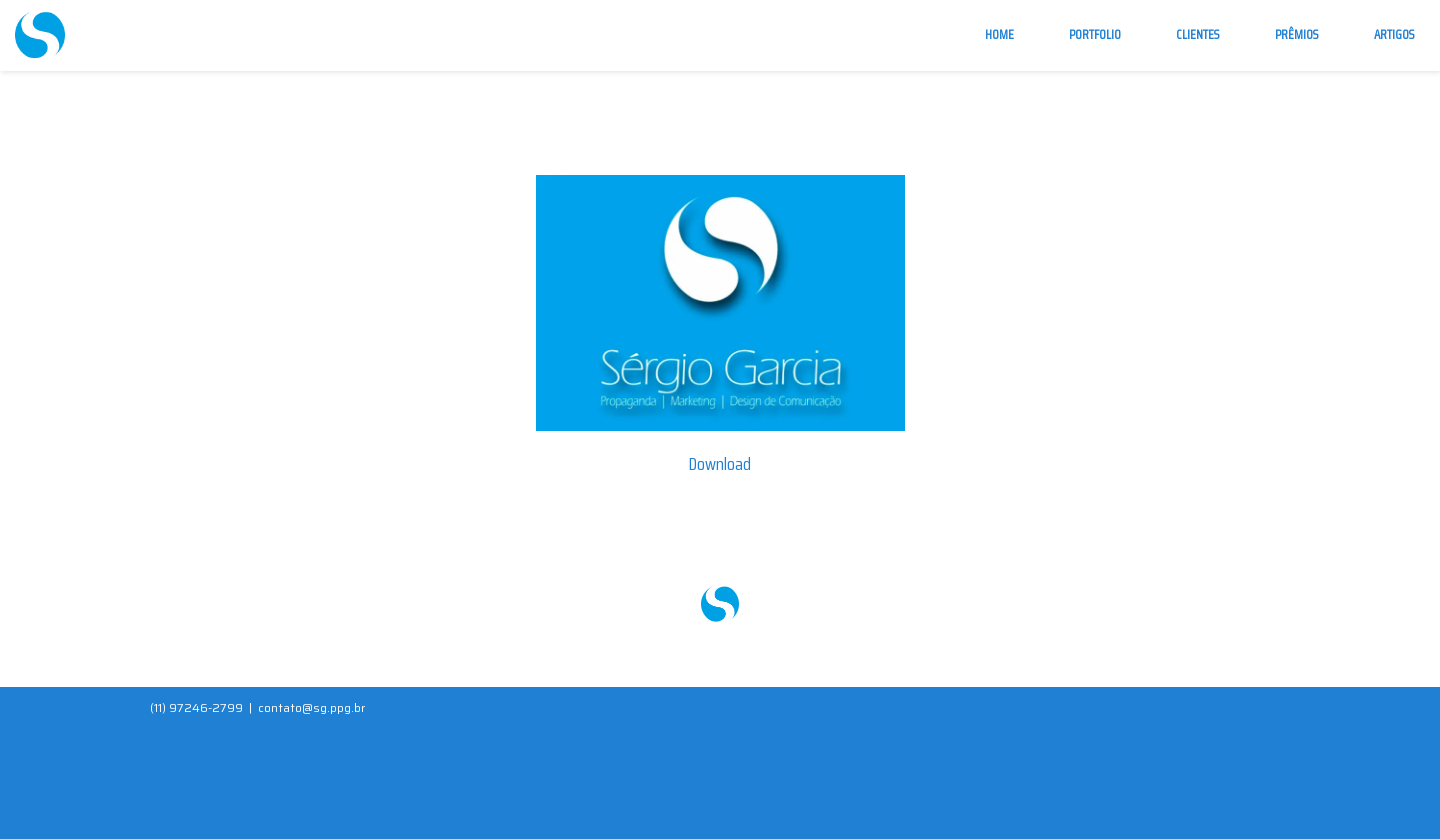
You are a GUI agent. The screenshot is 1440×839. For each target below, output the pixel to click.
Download (720, 464)
